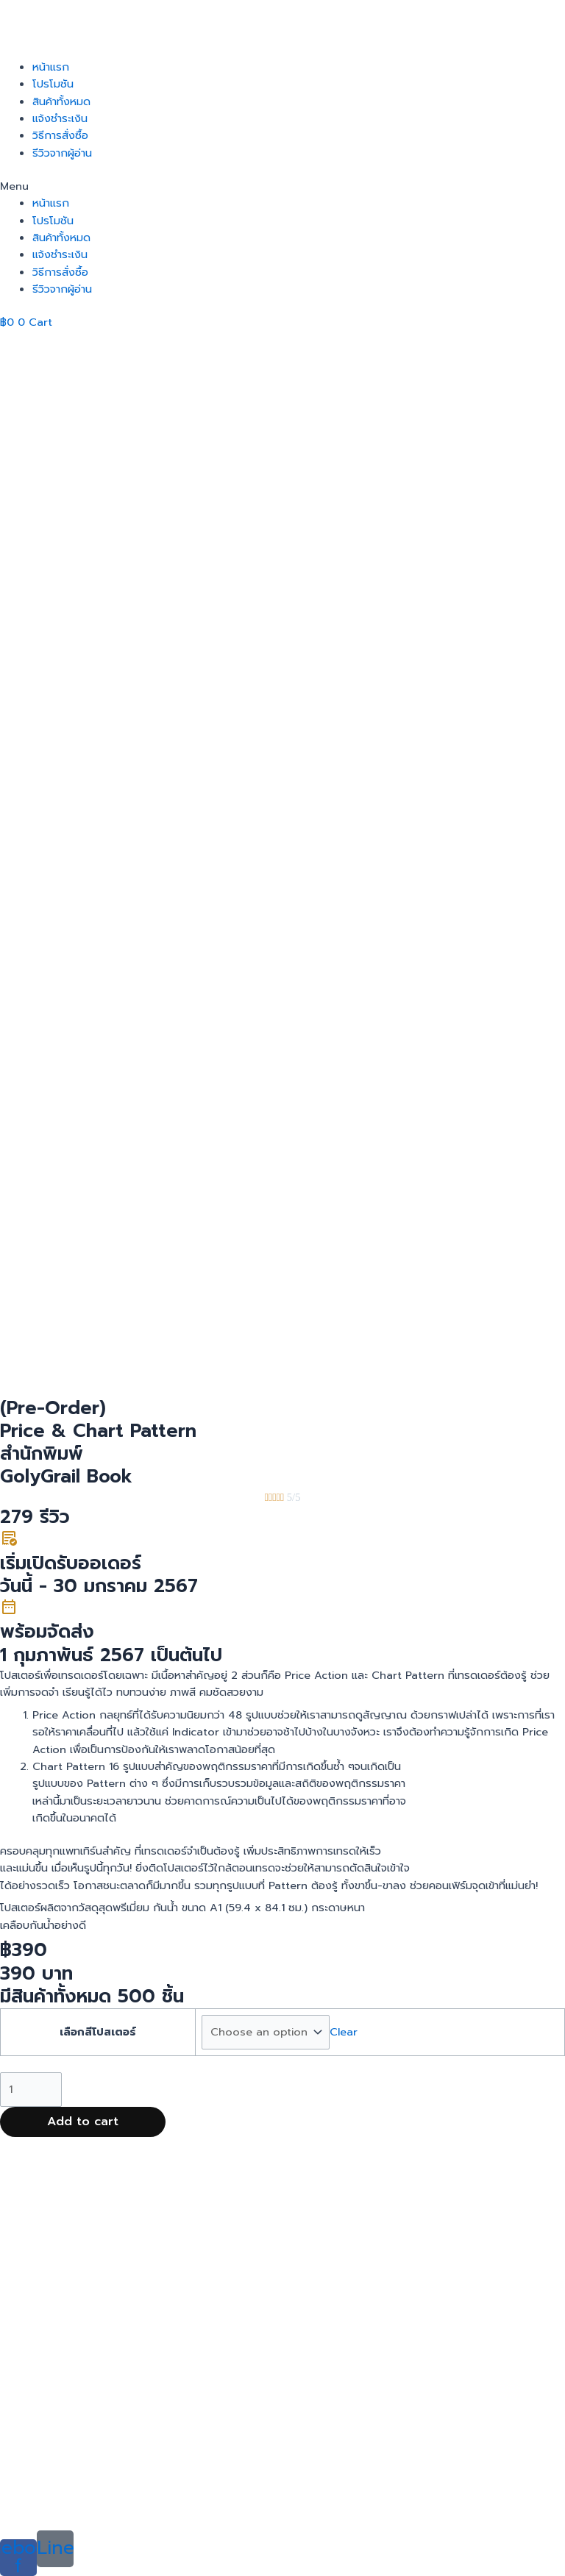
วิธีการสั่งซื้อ (60, 135)
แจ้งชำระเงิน (60, 118)
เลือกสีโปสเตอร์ (98, 2216)
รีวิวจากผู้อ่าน (62, 153)
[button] (282, 186)
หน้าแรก (50, 67)
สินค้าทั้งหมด (61, 101)
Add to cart (82, 2305)
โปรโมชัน (53, 84)
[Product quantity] (31, 2273)
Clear (344, 2216)
